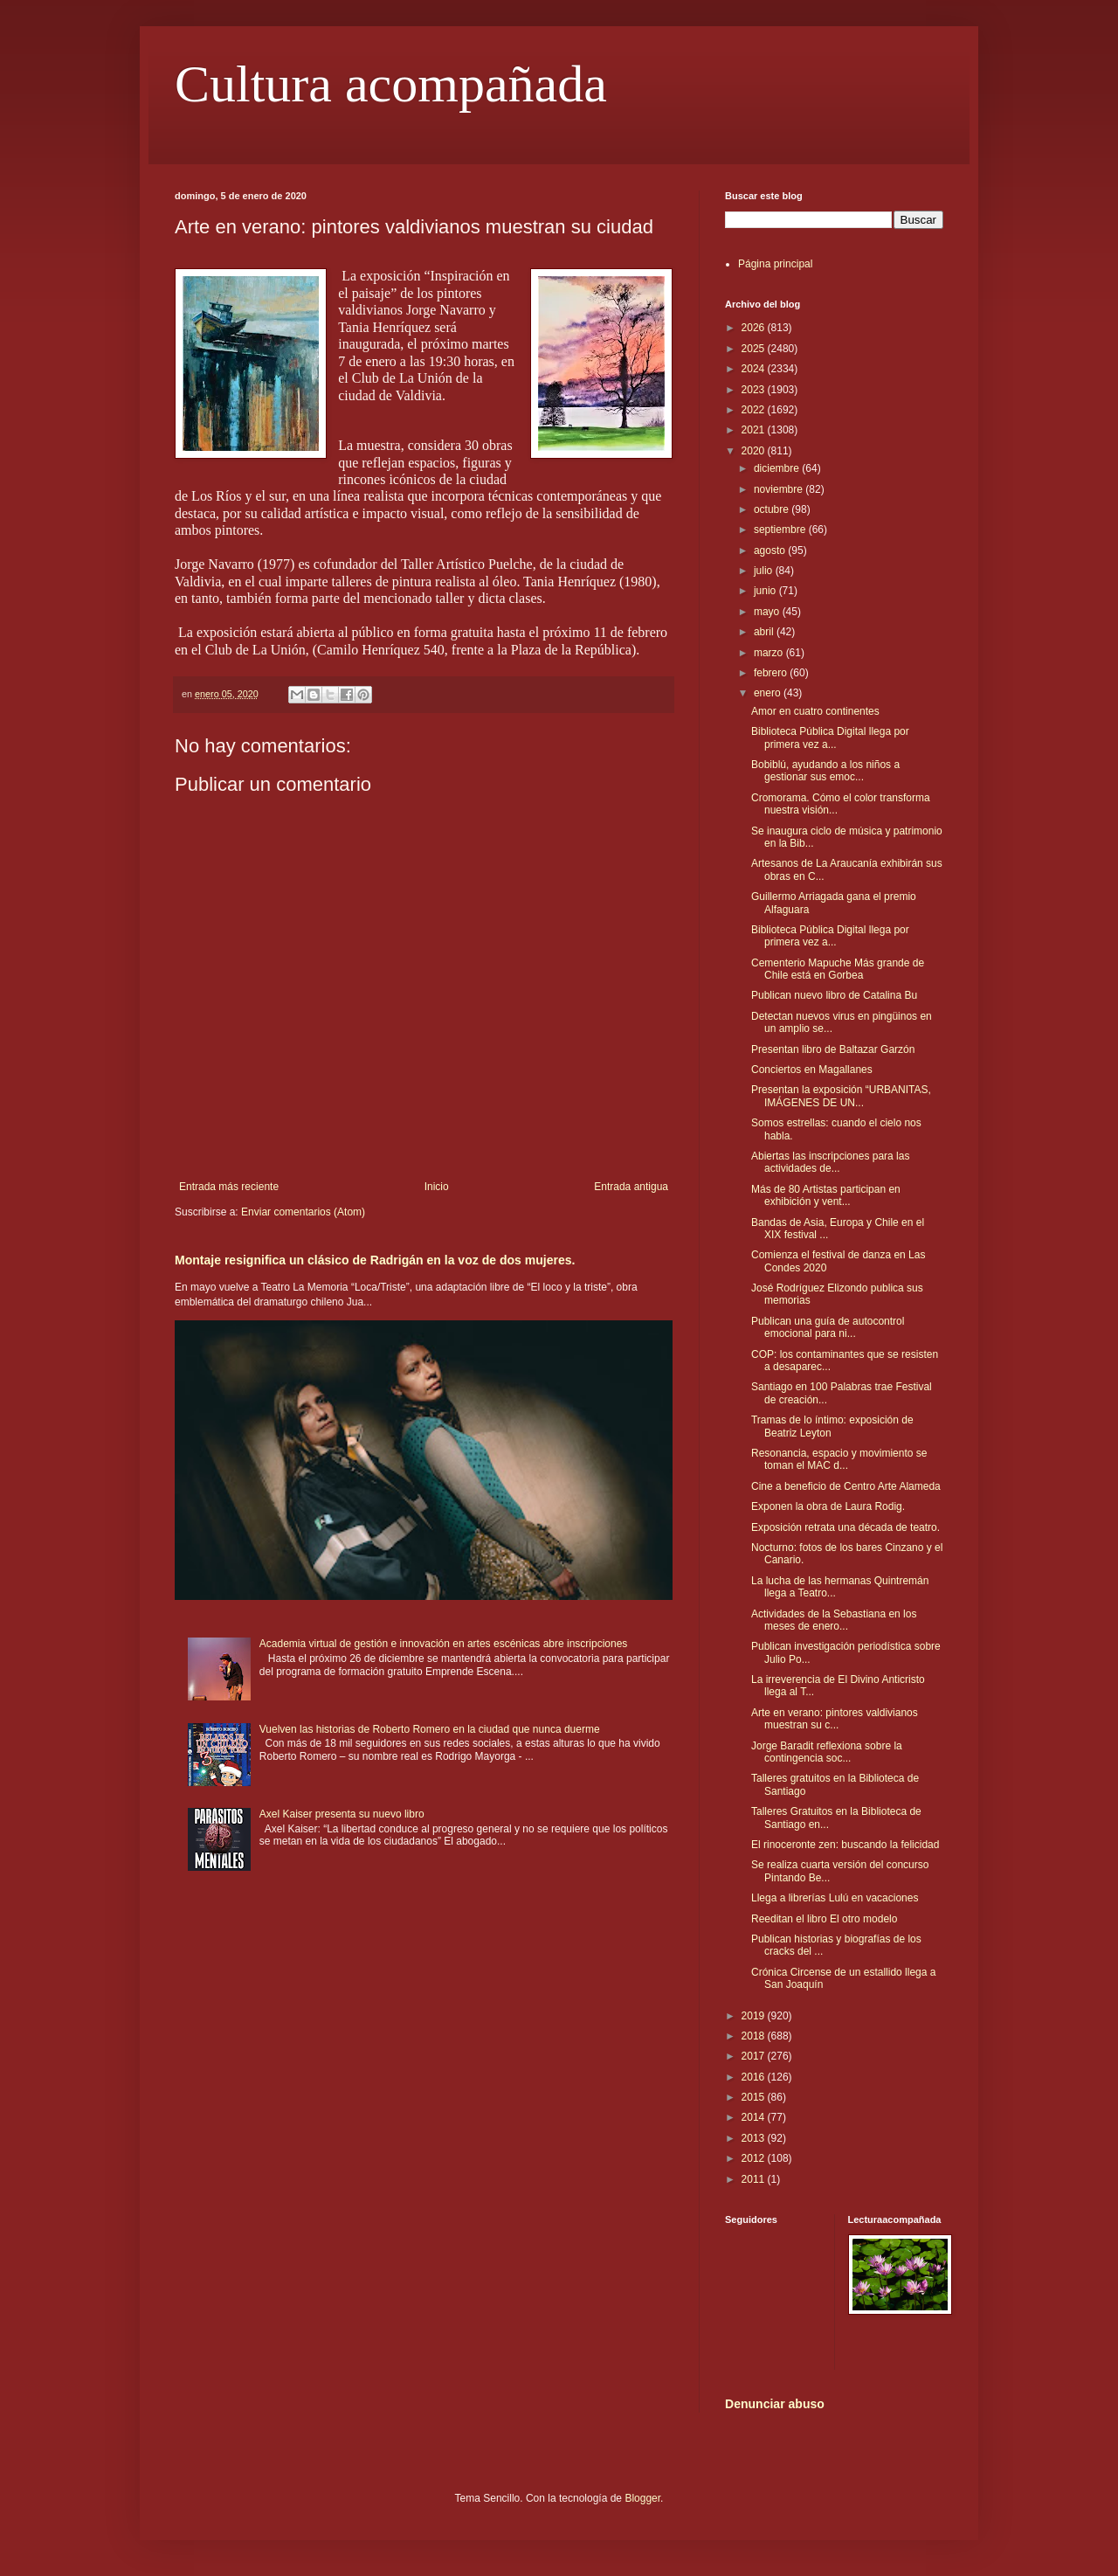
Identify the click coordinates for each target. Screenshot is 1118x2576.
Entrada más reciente (229, 1187)
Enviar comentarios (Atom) (303, 1212)
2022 (755, 410)
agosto (771, 550)
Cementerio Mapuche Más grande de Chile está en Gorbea (837, 969)
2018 (755, 2036)
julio (765, 570)
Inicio (436, 1187)
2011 (755, 2179)
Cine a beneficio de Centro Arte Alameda (846, 1486)
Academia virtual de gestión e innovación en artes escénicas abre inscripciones (443, 1644)
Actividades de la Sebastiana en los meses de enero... (833, 1620)
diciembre (778, 468)
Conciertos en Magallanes (812, 1069)
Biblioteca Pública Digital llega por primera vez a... (830, 737)
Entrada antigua (631, 1187)
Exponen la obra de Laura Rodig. (828, 1506)
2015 (755, 2097)
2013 (755, 2138)
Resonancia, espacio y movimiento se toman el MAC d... (839, 1459)
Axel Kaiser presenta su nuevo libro (341, 1814)
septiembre (781, 529)
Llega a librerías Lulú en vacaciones (834, 1898)
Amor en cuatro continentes (815, 711)
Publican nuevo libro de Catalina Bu (834, 995)
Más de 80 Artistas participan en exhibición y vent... (826, 1195)
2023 (755, 390)
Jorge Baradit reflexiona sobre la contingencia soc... (826, 1752)
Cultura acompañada (391, 84)
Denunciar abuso (775, 2404)
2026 (755, 328)
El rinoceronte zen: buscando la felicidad (845, 1845)
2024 (755, 369)
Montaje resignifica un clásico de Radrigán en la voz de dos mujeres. (375, 1260)
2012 (755, 2158)
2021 (755, 430)
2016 (755, 2077)
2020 (755, 451)
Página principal (775, 264)
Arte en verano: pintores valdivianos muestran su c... (834, 1719)
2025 (755, 349)
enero (768, 693)
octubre (772, 509)
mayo (768, 612)
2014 (755, 2117)
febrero (772, 673)
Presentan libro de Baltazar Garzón (832, 1049)
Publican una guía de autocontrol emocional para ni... (827, 1327)
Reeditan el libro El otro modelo (824, 1919)
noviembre (779, 489)
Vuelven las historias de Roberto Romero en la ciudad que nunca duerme (429, 1729)
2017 (755, 2056)
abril (765, 632)
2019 (755, 2016)
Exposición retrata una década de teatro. (845, 1527)
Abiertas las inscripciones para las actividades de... (830, 1162)
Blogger (642, 2498)
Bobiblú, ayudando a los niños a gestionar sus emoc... (825, 770)
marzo (770, 653)
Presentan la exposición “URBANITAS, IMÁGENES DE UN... (841, 1096)
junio (766, 591)
